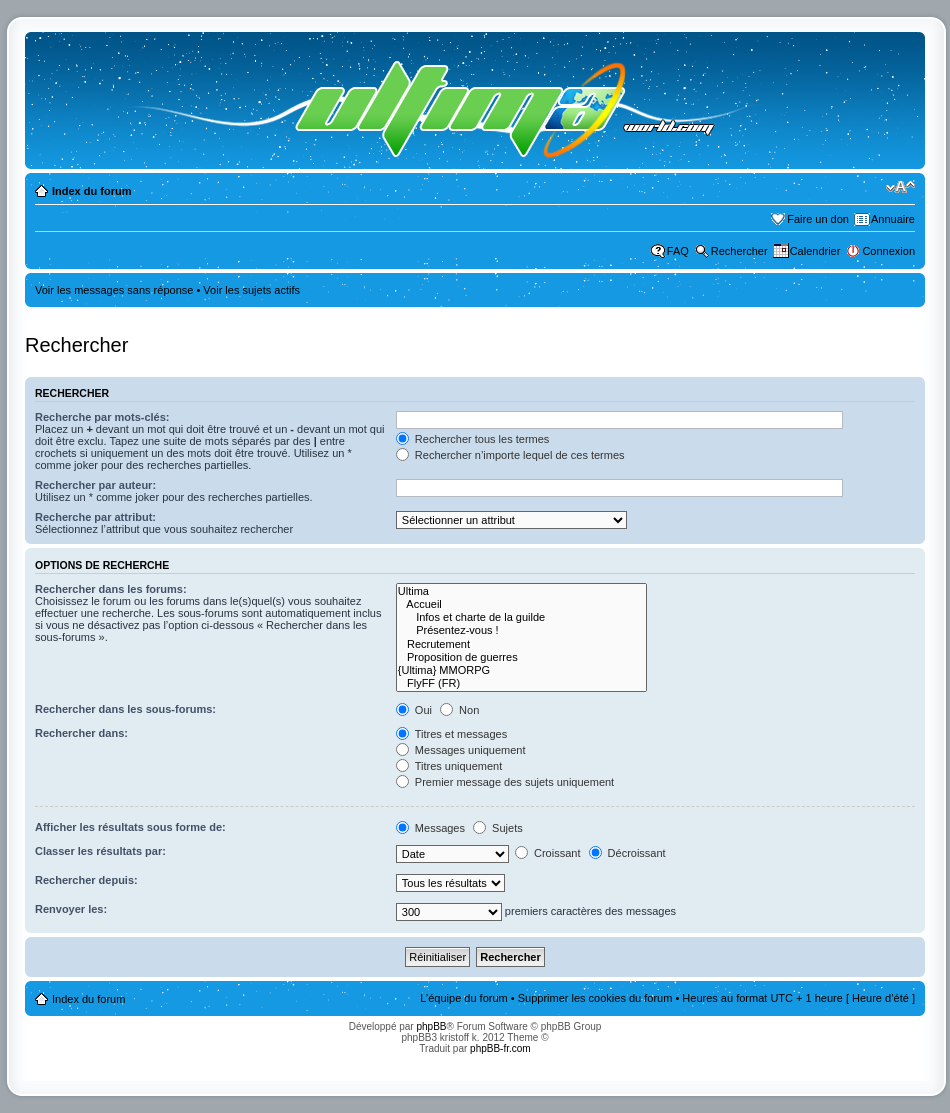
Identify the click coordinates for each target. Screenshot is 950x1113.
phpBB (431, 1026)
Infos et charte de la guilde (522, 617)
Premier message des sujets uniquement (505, 782)
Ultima (522, 591)
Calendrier (815, 251)
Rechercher (739, 251)
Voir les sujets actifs (251, 290)
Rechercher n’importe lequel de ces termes (510, 455)
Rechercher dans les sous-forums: (125, 709)
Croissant (548, 853)
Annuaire (893, 219)
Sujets (498, 828)
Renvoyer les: (71, 909)
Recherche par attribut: (95, 517)
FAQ (678, 251)
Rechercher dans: (81, 733)
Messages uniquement (461, 750)
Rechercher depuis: (86, 880)
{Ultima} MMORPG (522, 670)
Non (459, 710)
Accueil (522, 604)
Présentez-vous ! (522, 630)
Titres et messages (451, 734)
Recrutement (522, 644)
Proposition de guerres (522, 657)
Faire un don (818, 219)
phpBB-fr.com (500, 1048)
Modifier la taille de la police (900, 187)
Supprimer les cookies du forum (595, 998)
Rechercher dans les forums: (111, 589)
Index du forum (91, 191)
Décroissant (627, 853)
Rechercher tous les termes (473, 439)
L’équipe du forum (463, 998)
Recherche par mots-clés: (102, 417)
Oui (414, 710)
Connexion (888, 251)
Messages (430, 828)
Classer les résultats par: (100, 851)
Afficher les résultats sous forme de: (130, 827)
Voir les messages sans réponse (114, 290)
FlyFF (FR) (522, 683)
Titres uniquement (449, 766)
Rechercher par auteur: (95, 485)
